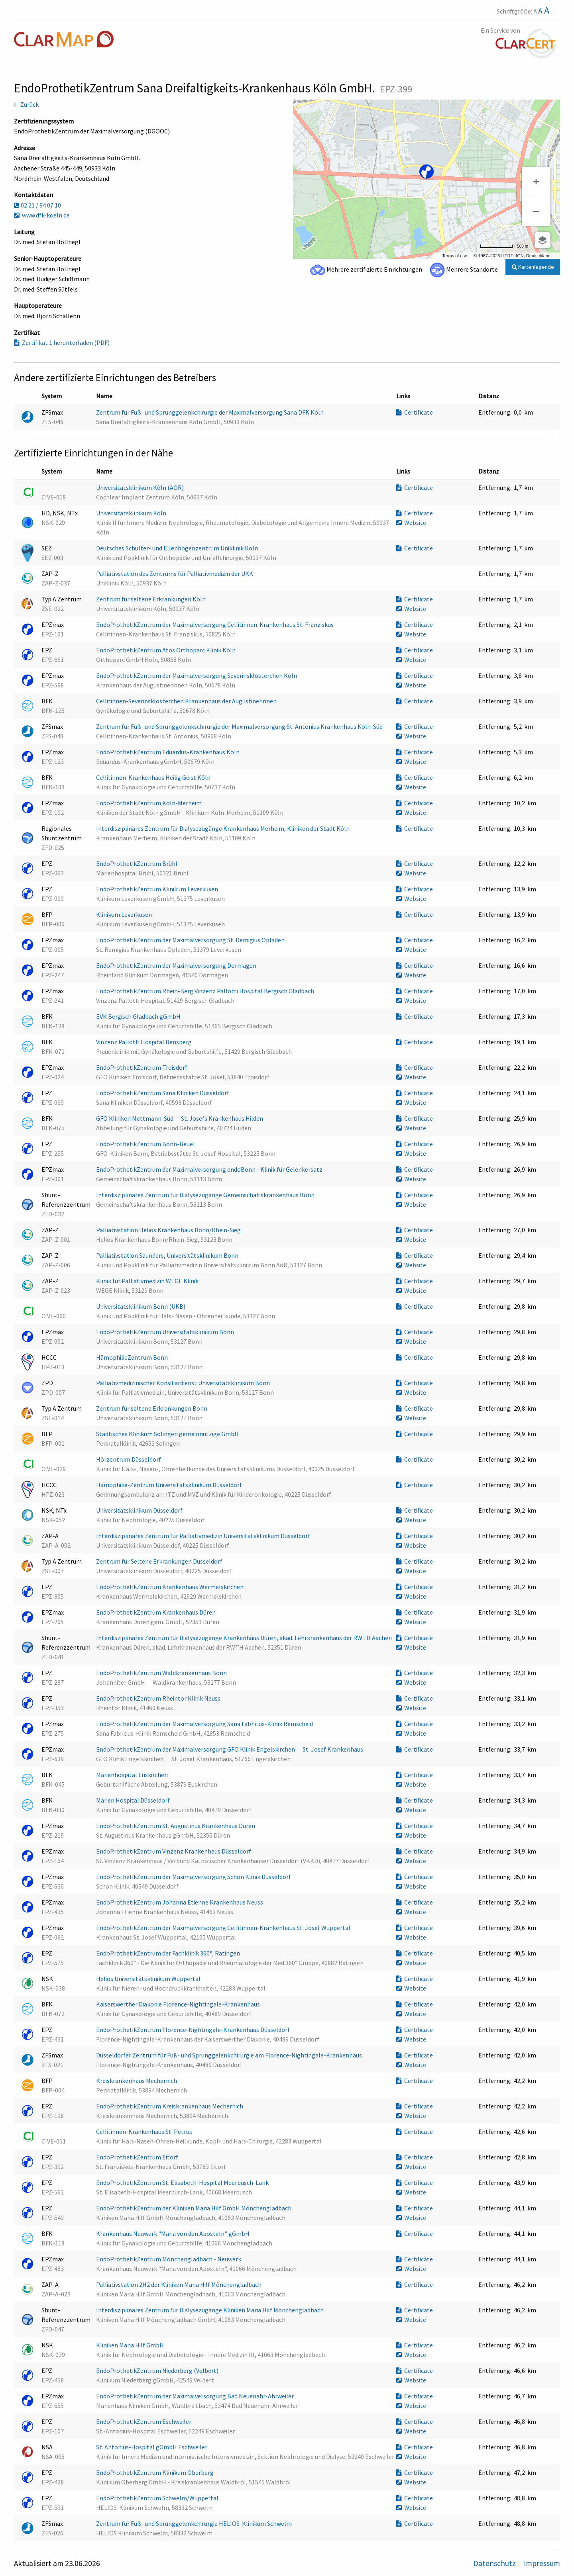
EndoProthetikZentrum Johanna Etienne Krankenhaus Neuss (180, 1902)
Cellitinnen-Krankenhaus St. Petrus (144, 2132)
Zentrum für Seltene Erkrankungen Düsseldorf (160, 1561)
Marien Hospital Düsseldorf (133, 1800)
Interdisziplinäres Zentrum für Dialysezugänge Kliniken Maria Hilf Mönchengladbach (210, 2310)
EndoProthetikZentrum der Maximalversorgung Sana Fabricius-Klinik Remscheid (205, 1724)
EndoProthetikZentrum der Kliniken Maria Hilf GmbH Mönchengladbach (194, 2208)
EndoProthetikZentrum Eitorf (137, 2157)
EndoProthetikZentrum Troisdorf (142, 1067)
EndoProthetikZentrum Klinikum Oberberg (155, 2472)
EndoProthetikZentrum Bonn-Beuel (146, 1144)
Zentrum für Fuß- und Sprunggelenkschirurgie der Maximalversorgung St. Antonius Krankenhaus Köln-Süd (240, 726)
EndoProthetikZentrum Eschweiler (144, 2421)
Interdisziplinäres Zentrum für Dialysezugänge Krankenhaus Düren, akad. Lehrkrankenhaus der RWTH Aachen (244, 1638)
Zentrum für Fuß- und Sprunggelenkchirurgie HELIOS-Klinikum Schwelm (194, 2523)
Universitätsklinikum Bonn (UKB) (141, 1306)
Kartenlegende (533, 266)
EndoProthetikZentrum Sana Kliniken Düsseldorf (163, 1093)
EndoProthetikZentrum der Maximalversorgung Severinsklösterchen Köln (197, 675)
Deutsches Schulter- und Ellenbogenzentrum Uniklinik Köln (177, 548)
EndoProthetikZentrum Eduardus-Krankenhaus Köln (168, 752)
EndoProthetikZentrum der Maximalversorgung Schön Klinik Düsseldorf (194, 1877)
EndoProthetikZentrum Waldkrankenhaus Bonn (162, 1673)
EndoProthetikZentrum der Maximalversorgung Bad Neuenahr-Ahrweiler (195, 2396)
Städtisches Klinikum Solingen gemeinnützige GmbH (168, 1434)
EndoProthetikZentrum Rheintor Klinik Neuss (159, 1698)
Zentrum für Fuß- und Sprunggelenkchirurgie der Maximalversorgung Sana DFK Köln (210, 412)
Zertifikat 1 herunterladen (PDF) (62, 342)
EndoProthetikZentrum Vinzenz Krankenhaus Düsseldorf (174, 1851)
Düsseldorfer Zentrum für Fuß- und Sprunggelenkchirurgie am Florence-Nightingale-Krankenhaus (229, 2055)
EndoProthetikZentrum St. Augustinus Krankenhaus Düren (176, 1826)
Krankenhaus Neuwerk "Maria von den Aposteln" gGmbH (173, 2233)
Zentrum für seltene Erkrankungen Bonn (152, 1408)
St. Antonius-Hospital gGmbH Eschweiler (152, 2447)
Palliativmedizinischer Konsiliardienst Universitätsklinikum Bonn (183, 1383)
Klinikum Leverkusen (124, 914)
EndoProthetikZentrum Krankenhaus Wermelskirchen (170, 1587)
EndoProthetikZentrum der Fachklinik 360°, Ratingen (168, 1953)
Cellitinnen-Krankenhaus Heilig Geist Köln (154, 777)
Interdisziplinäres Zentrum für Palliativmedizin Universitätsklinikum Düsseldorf (203, 1536)
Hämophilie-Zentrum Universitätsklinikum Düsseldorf (169, 1485)
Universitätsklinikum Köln (131, 513)
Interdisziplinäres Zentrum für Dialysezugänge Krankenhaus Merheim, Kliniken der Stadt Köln (223, 828)
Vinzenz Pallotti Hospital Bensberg (144, 1042)
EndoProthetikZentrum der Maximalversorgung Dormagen (177, 965)
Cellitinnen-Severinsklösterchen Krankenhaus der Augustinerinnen (187, 701)
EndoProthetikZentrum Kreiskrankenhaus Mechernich (170, 2106)
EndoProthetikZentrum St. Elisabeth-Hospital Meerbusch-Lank (183, 2182)
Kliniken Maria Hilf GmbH (130, 2345)
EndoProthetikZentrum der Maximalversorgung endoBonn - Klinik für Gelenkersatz (210, 1169)
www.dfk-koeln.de (42, 215)
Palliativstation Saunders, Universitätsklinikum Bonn (168, 1255)
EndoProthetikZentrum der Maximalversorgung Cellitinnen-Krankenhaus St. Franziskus (215, 624)
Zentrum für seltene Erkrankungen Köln (151, 599)
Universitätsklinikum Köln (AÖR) (140, 487)
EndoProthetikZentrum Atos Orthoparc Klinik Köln (166, 650)
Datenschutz (495, 2563)
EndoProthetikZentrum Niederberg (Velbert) (158, 2370)
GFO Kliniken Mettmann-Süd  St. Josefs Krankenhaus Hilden (180, 1118)
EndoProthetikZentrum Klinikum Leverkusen (157, 889)
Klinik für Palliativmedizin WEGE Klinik (148, 1281)
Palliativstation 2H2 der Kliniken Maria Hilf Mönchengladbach (179, 2284)
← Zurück (26, 104)
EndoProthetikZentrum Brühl (137, 863)
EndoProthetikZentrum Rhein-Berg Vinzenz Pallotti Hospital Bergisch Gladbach (205, 991)
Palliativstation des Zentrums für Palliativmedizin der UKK (175, 573)
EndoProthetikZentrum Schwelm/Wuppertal (158, 2498)
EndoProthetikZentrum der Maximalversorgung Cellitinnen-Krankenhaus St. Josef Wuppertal (224, 1928)
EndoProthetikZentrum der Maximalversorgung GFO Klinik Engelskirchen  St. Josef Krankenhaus (230, 1749)
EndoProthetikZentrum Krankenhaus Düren (156, 1612)
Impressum (542, 2563)
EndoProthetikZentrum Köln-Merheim (149, 803)
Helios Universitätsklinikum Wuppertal (149, 1979)
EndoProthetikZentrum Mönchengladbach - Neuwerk (169, 2259)
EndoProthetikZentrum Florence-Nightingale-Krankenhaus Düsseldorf (193, 2030)
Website (411, 523)
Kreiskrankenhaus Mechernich (137, 2081)
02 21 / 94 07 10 (37, 205)
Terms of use (454, 255)
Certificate (414, 412)
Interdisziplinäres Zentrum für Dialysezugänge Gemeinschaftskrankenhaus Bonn (206, 1195)
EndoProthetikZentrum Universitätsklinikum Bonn (165, 1332)
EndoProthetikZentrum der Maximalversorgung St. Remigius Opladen (191, 940)
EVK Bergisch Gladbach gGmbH (139, 1016)
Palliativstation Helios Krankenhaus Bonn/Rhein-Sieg (169, 1230)
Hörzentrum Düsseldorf (129, 1459)
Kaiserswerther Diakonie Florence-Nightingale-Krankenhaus (178, 2004)
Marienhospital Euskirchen (132, 1775)
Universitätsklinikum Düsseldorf (140, 1510)
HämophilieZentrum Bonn (132, 1357)
